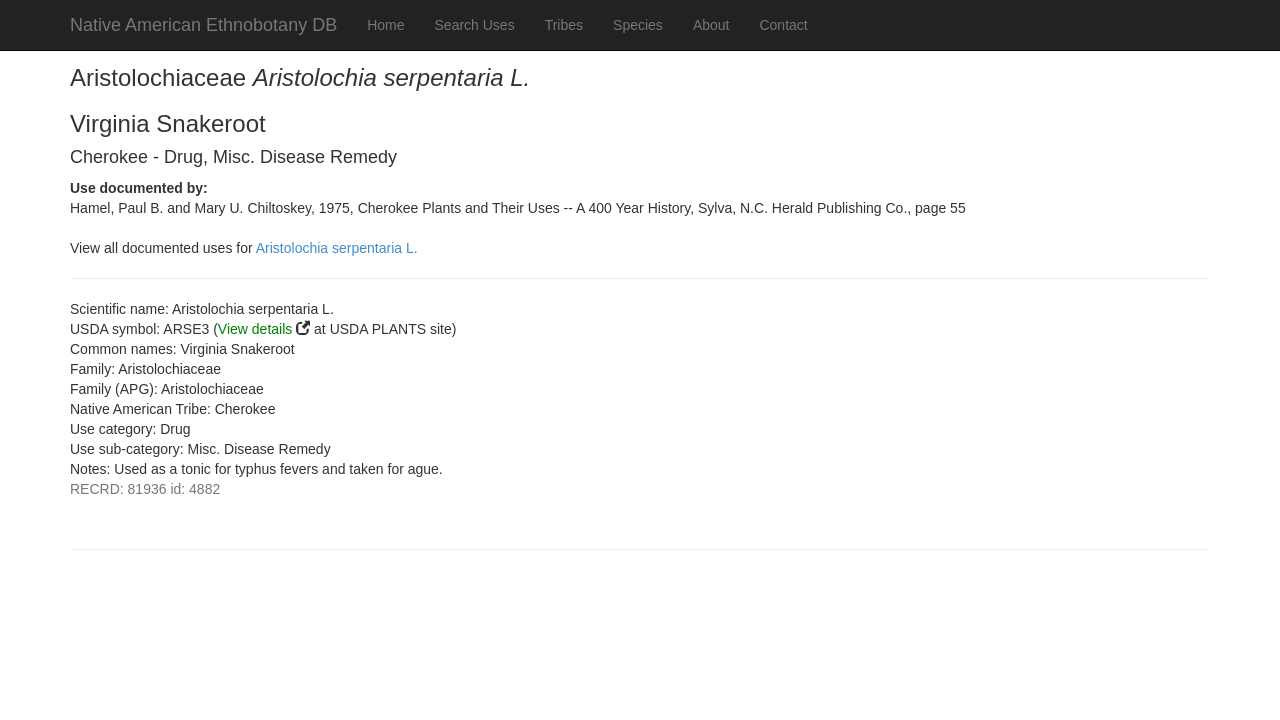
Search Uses (475, 25)
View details (255, 329)
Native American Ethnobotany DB (203, 25)
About (711, 25)
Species (638, 25)
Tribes (564, 25)
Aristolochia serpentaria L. (337, 248)
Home (385, 25)
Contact (783, 25)
